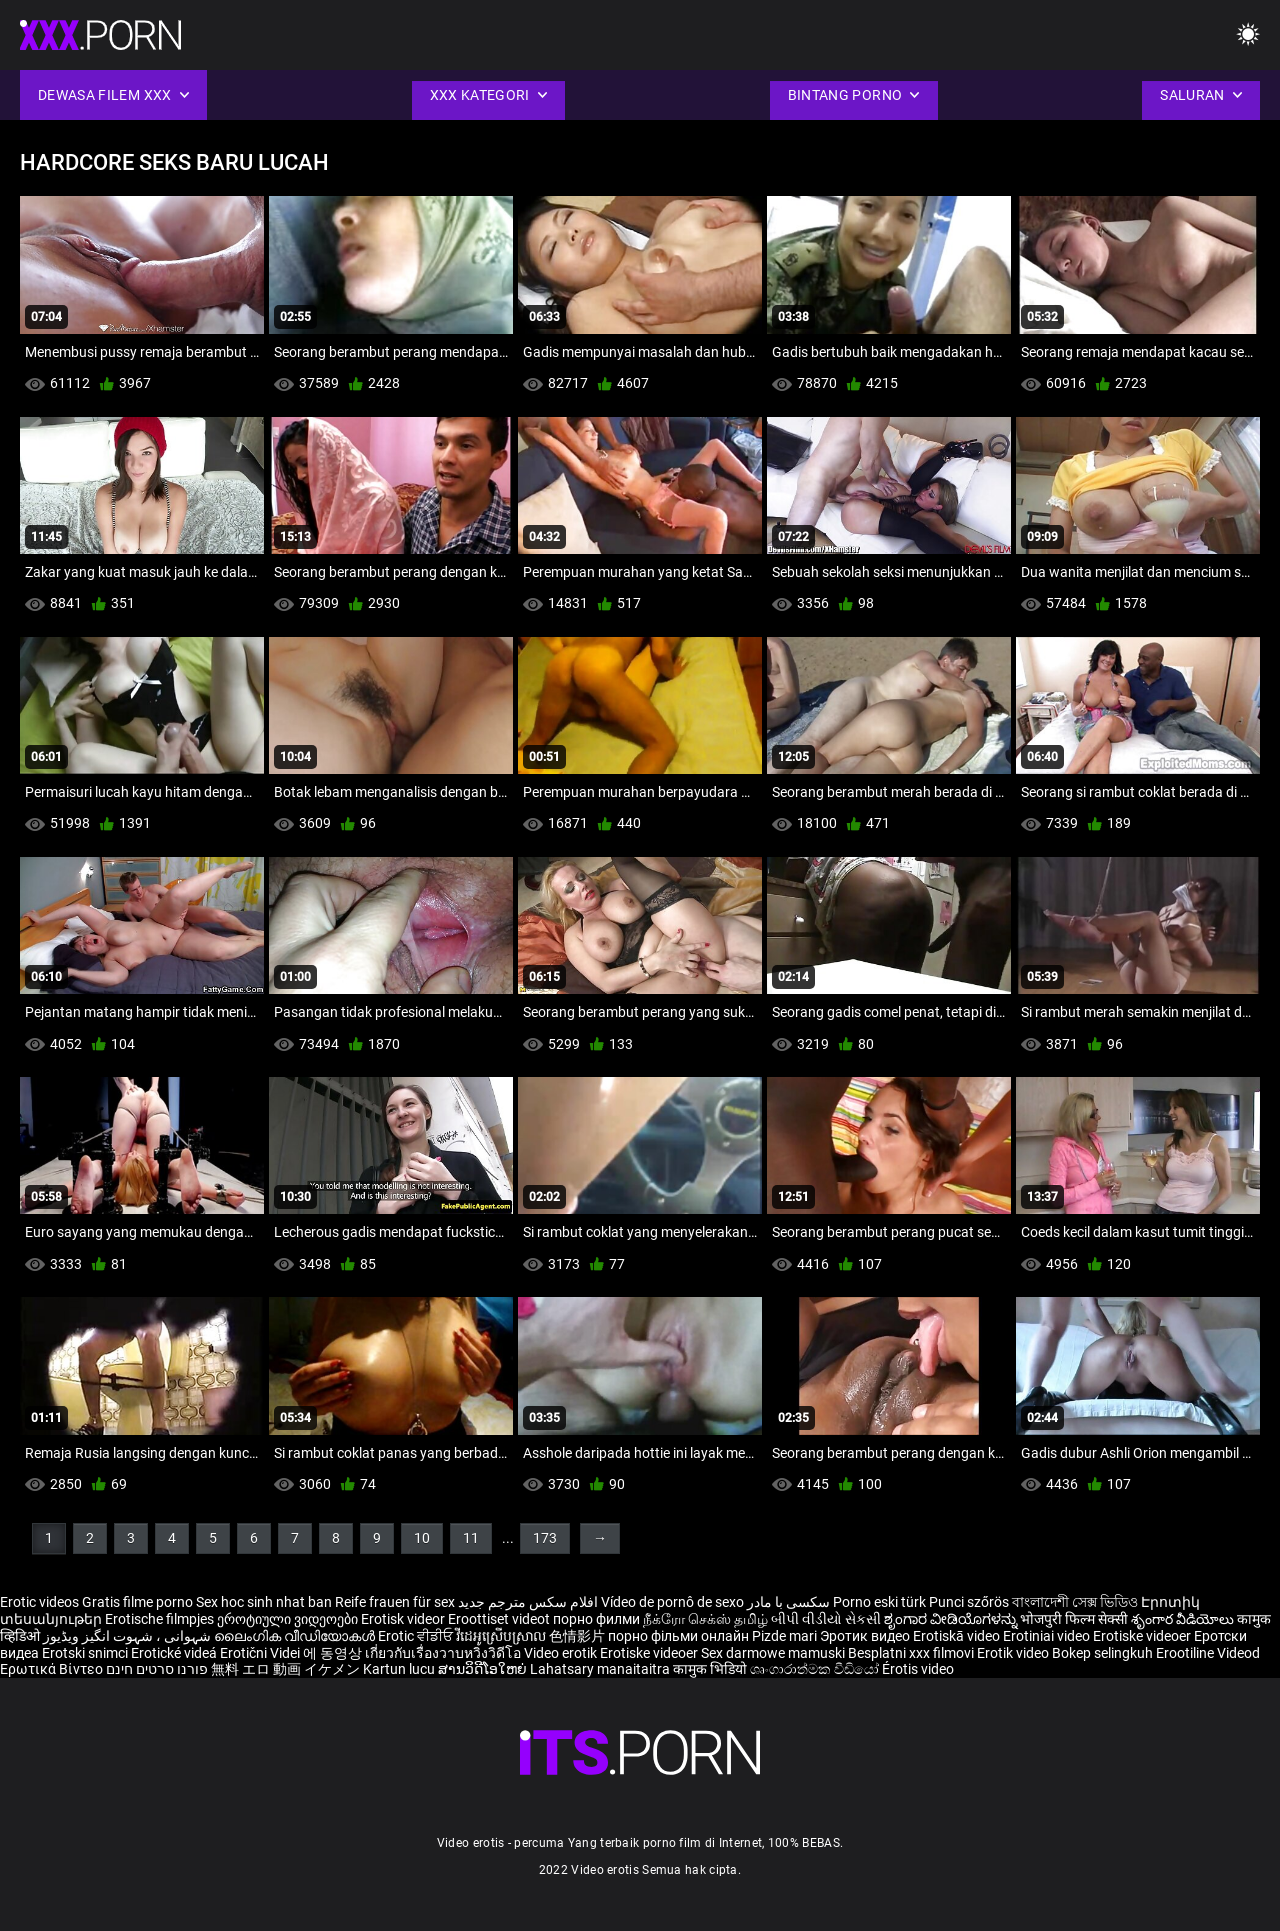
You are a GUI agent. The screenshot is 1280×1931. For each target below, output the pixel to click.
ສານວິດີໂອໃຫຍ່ (484, 1669)
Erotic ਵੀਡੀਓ (417, 1636)
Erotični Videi (261, 1653)
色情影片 (578, 1636)
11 (471, 1538)
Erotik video (1014, 1653)
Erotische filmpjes (159, 1619)
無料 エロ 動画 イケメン (285, 1669)
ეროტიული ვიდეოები (289, 1619)
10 (422, 1538)
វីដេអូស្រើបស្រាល (502, 1636)
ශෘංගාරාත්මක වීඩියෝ (816, 1669)
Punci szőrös (969, 1602)
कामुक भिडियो (711, 1669)
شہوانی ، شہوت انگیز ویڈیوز (128, 1636)
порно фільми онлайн (678, 1636)
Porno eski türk (879, 1602)
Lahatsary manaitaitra (601, 1669)
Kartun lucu (400, 1669)
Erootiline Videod (1208, 1653)
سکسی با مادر (788, 1602)
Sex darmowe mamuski (773, 1653)
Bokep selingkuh (1102, 1653)
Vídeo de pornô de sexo (672, 1602)
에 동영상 (334, 1653)
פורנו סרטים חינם (157, 1669)
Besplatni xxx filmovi (911, 1653)
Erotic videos (41, 1602)
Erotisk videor (404, 1619)
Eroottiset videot (500, 1619)
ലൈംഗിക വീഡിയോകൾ (296, 1636)
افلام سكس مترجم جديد (528, 1602)
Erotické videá (175, 1653)
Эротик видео (866, 1636)
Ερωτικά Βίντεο (53, 1669)
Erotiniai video (1048, 1636)
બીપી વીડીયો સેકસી (826, 1619)
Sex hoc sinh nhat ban (264, 1602)
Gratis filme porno (137, 1602)
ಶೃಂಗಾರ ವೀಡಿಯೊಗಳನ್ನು (952, 1619)
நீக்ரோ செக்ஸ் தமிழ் (705, 1619)
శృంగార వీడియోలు (1184, 1619)
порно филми (596, 1619)
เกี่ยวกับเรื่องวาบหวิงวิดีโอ (444, 1653)
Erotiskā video (958, 1636)
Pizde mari (784, 1636)
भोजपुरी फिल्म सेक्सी (1074, 1619)
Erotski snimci (86, 1653)
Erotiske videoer (1143, 1636)
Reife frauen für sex (395, 1602)
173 (545, 1538)
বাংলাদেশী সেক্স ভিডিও (1075, 1602)
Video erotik (562, 1653)
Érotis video (918, 1669)
